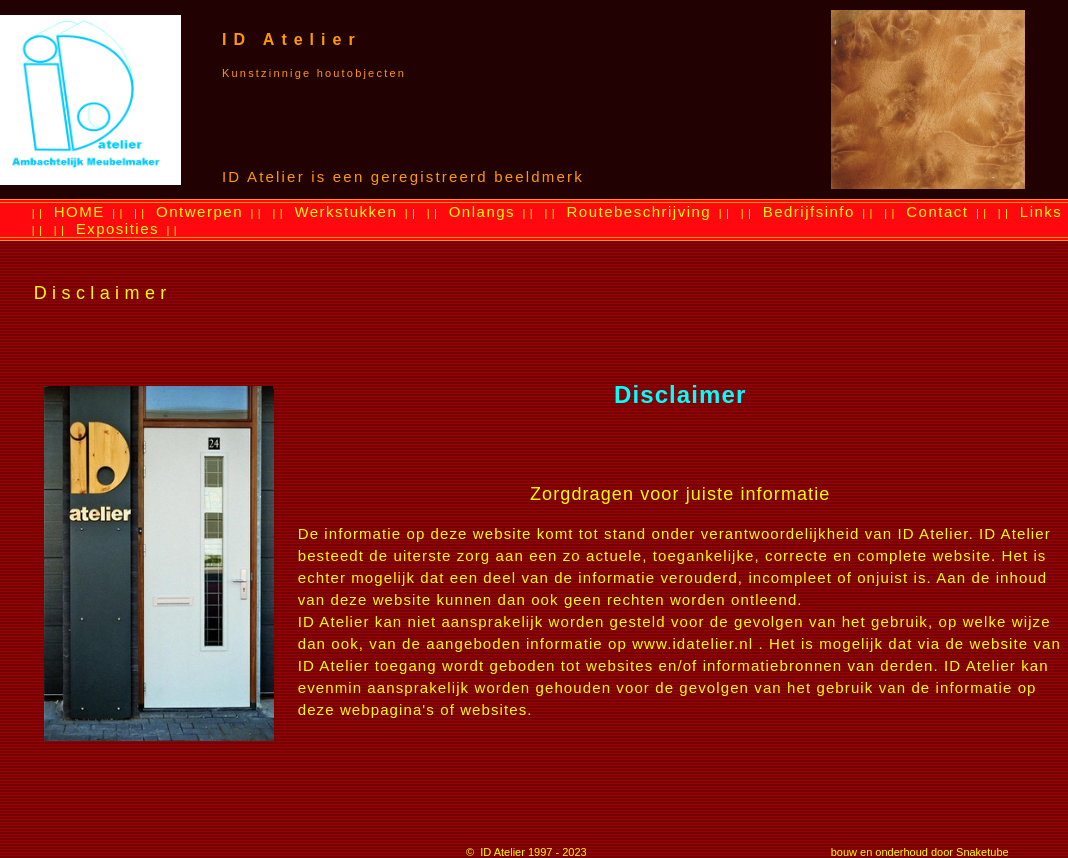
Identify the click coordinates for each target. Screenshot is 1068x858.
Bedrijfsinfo (809, 211)
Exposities (117, 228)
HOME (79, 211)
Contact (937, 211)
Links (1041, 211)
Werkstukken (345, 211)
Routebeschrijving (638, 211)
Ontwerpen (199, 211)
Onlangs (482, 211)
